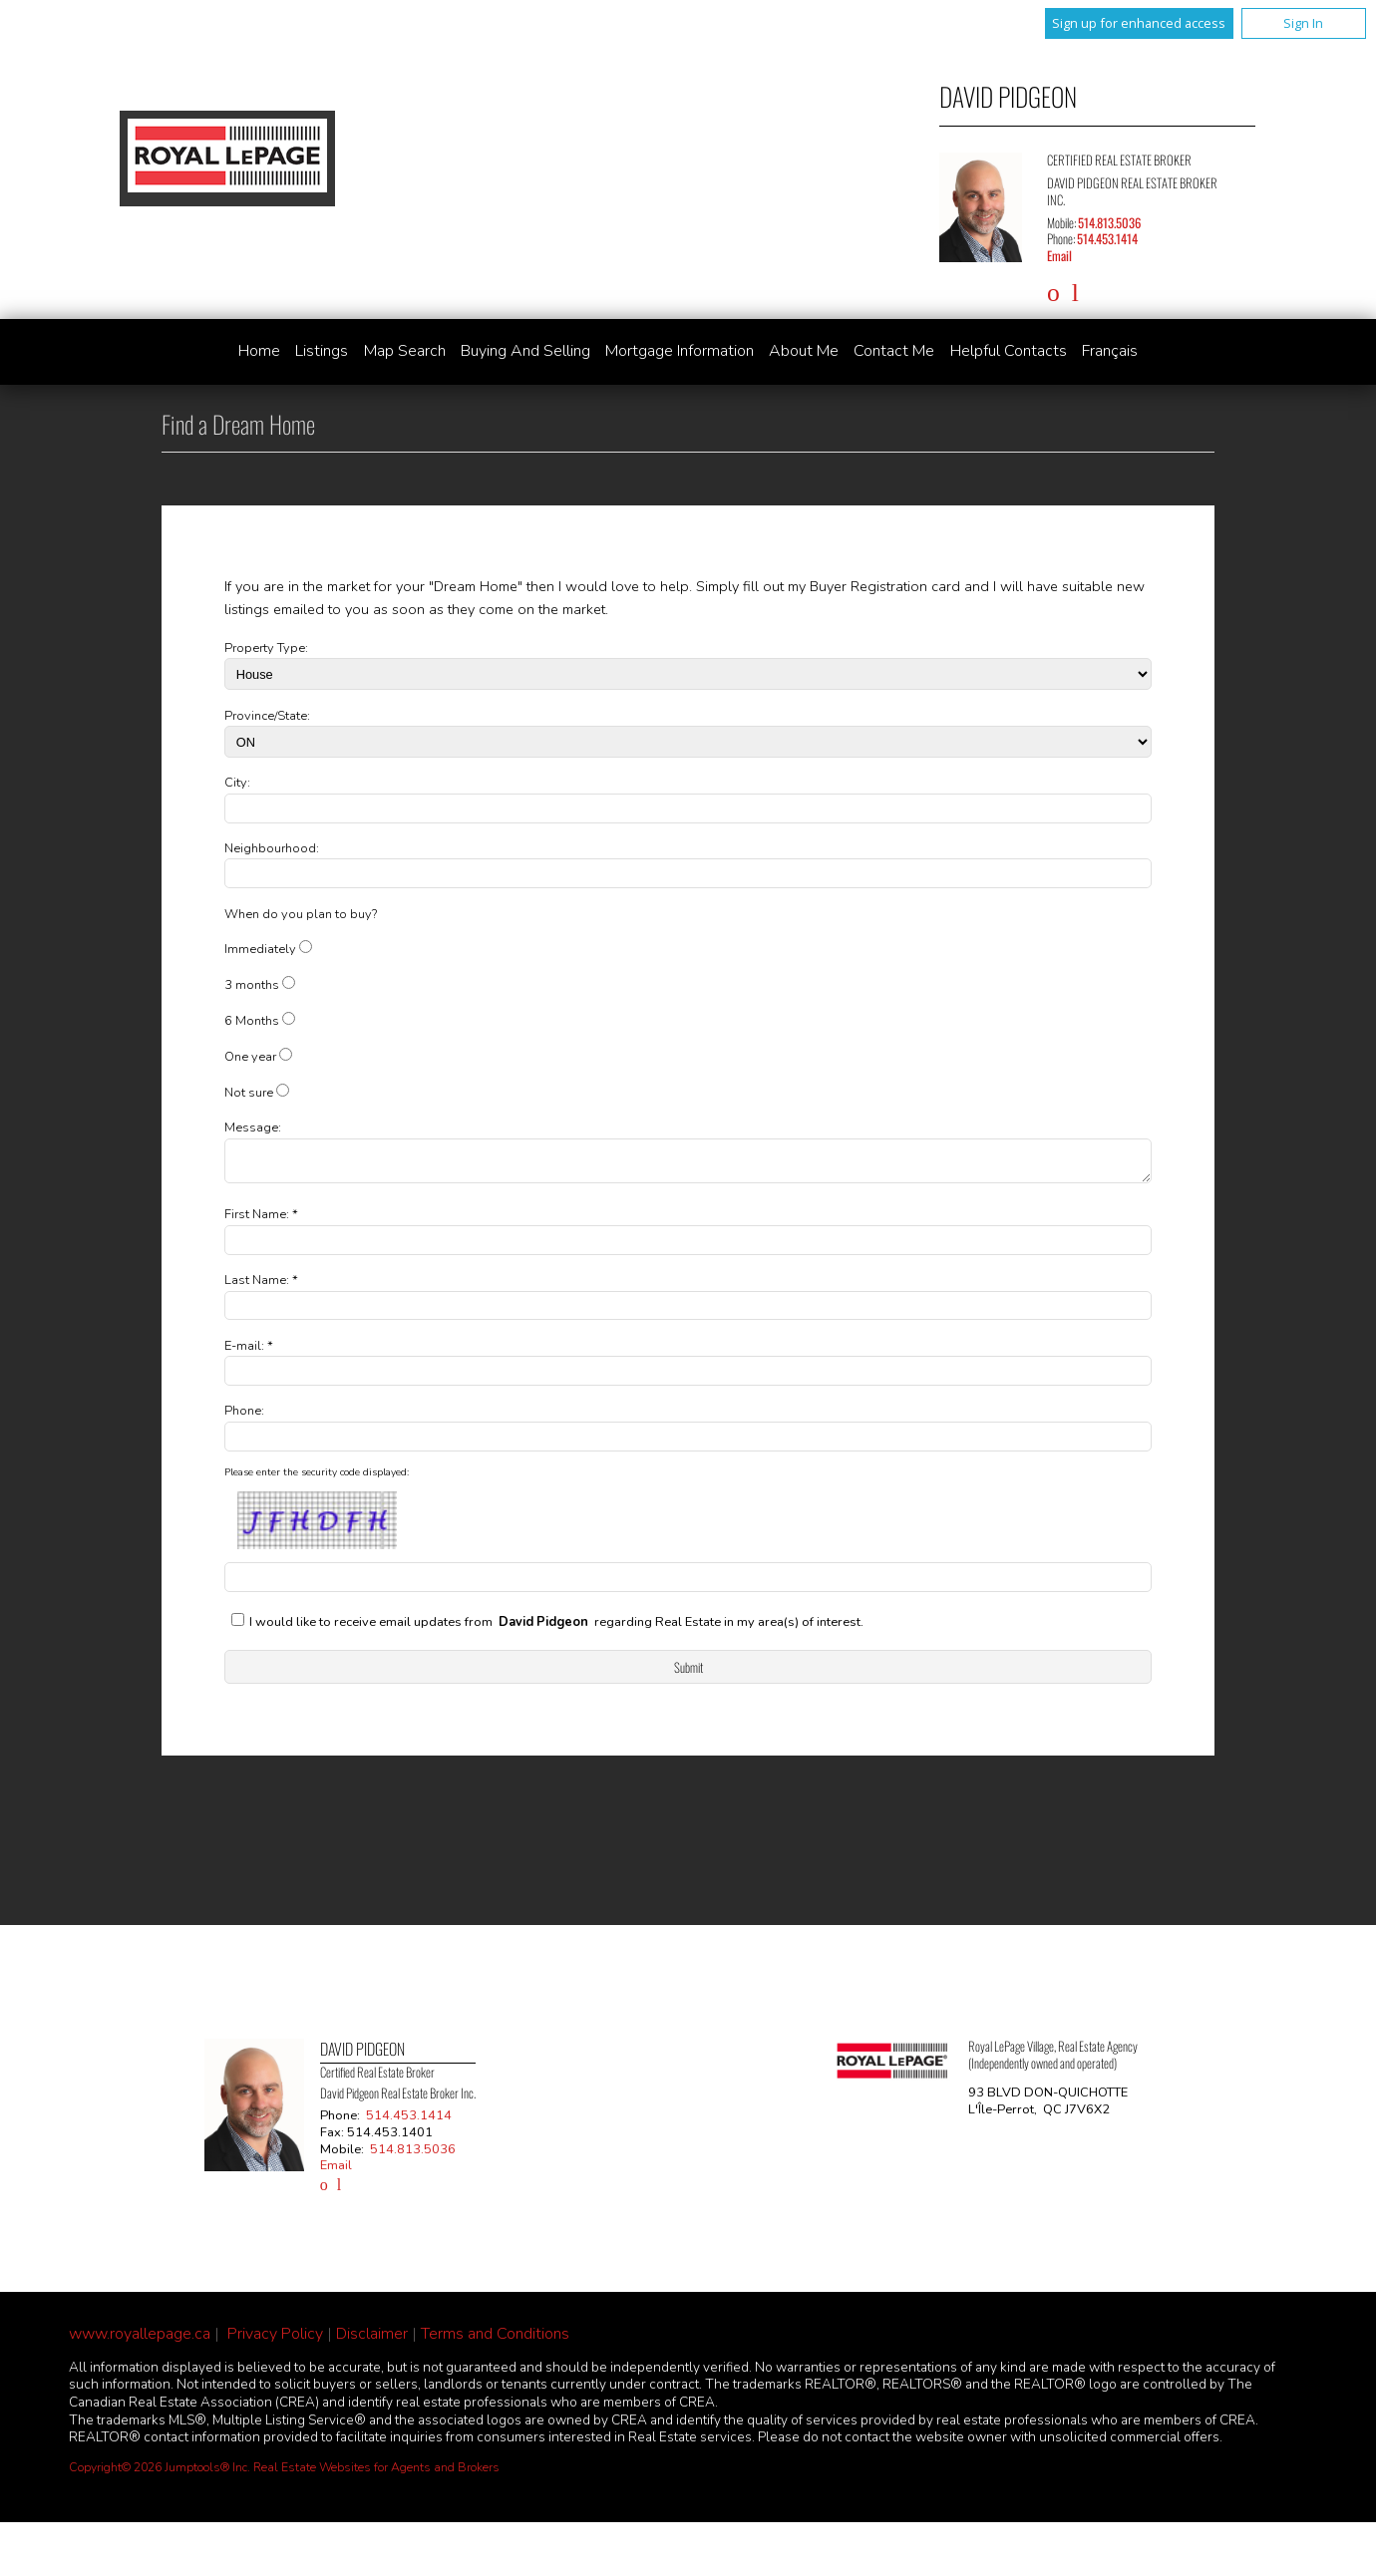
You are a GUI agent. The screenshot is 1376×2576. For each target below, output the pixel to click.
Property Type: (266, 648)
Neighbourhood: (271, 848)
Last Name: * (261, 1286)
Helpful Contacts (1008, 351)
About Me (804, 351)
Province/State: (267, 716)
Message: (252, 1127)
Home (259, 351)
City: (237, 783)
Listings (321, 351)
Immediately (260, 949)
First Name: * (261, 1220)
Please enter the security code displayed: (316, 1478)
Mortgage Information (679, 351)
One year (250, 1057)
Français (1110, 351)
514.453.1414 (1107, 238)
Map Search (405, 351)
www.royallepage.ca (139, 2340)
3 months (251, 985)
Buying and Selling (525, 351)
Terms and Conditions (495, 2340)
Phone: (244, 1417)
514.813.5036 (1109, 222)
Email (1059, 255)
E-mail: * (248, 1352)
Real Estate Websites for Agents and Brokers (376, 2473)
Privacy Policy (275, 2340)
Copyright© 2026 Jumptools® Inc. (159, 2473)
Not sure (248, 1093)
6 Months (251, 1021)
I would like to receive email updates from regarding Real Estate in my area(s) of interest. (556, 1628)
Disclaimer (372, 2340)
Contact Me (894, 351)
